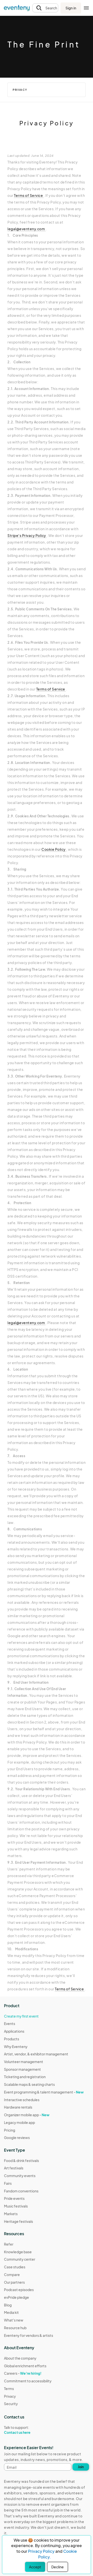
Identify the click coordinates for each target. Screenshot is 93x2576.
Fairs (8, 2183)
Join (81, 2467)
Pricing (9, 2130)
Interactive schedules (21, 2099)
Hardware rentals (18, 2107)
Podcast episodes (19, 2289)
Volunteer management (23, 2061)
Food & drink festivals (21, 2160)
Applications (14, 2031)
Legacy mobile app (19, 2122)
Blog (8, 2305)
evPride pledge (16, 2297)
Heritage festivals (18, 2221)
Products (11, 2039)
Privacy (10, 2396)
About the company (20, 2358)
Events (9, 2023)
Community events (19, 2175)
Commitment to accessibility (28, 2381)
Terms (9, 2388)
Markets (11, 2213)
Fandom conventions (21, 2191)
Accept (35, 2567)
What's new (13, 2320)
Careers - (22, 2373)
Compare (12, 2274)
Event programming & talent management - (44, 2092)
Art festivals (13, 2168)
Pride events (14, 2198)
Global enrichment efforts (25, 2366)
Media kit (11, 2312)
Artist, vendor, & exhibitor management (36, 2054)
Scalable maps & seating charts (29, 2084)
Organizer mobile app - (26, 2115)
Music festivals (16, 2206)
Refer (8, 2244)
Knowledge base (18, 2252)
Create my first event (21, 2016)
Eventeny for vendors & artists (28, 2335)
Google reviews (17, 2137)
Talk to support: (28, 2430)
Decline (57, 2567)
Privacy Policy (41, 2551)
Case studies (14, 2267)
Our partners (14, 2282)
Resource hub (15, 2327)
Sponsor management (22, 2069)
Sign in (70, 8)
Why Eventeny (16, 2046)
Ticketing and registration (25, 2076)
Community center (19, 2259)
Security (11, 2403)
